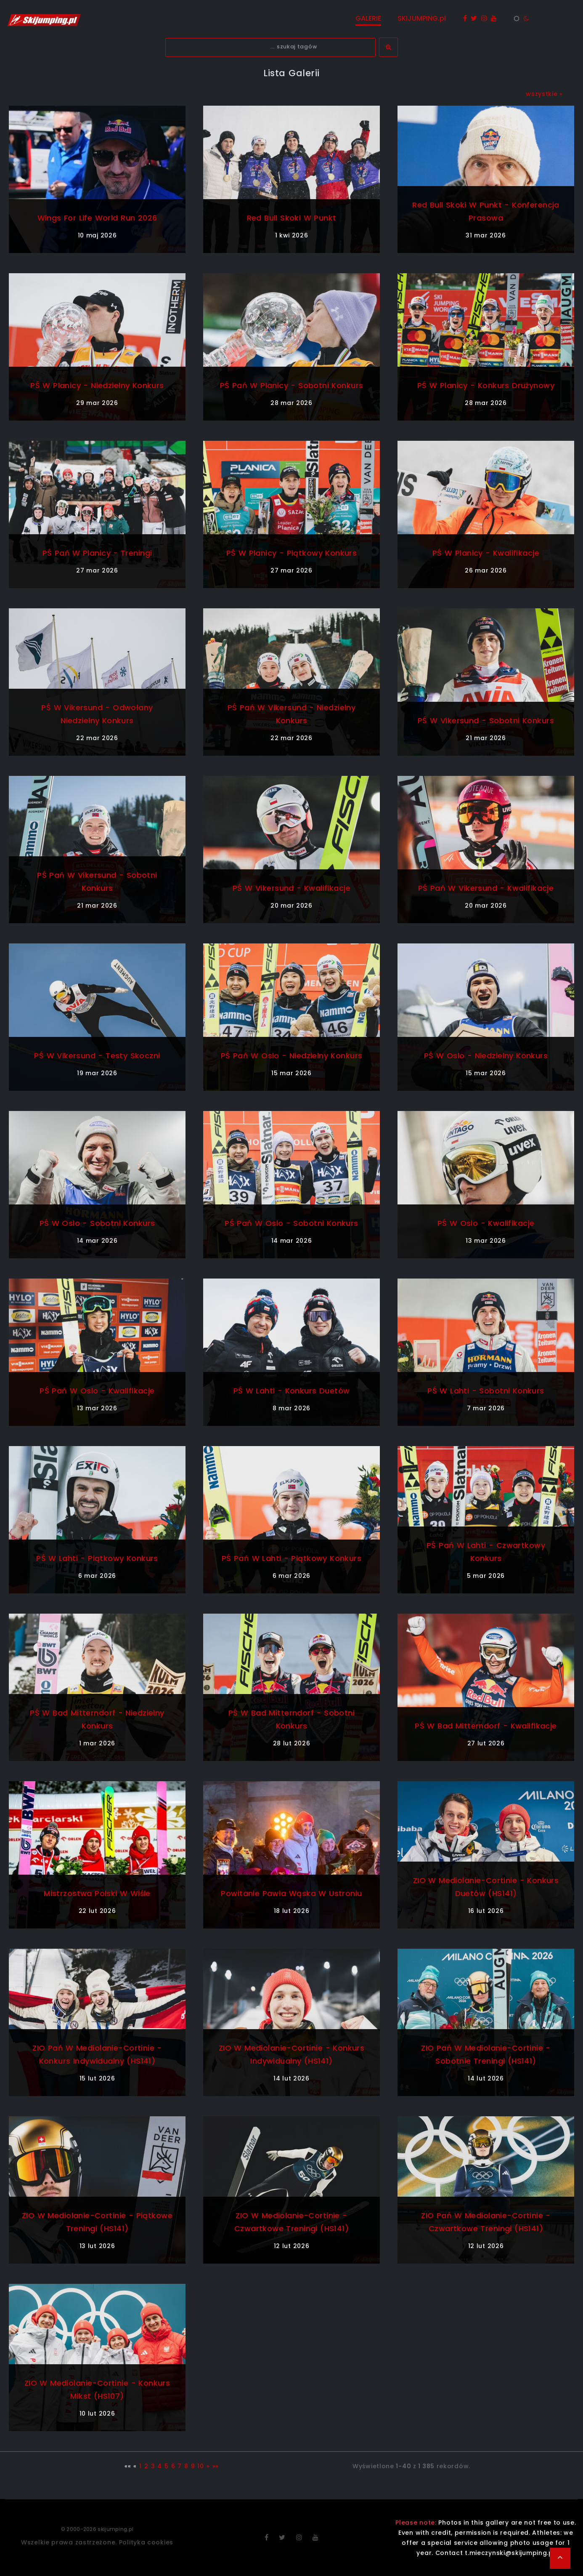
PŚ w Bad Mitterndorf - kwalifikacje (486, 1726)
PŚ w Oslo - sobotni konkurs (97, 1223)
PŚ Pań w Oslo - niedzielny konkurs (291, 1055)
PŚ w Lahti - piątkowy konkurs (97, 1558)
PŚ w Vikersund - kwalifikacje (291, 888)
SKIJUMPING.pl (422, 18)
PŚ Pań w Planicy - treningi (97, 553)
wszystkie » (544, 94)
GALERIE (368, 18)
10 (200, 2466)
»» (215, 2466)
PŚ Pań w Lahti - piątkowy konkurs (292, 1558)
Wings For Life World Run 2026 (97, 218)
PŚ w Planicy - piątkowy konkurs (291, 553)
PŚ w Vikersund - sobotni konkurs (486, 720)
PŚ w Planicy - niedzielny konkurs (97, 385)
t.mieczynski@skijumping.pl (510, 2553)
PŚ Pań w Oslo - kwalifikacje (97, 1390)
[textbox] (270, 47)
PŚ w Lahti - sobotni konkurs (485, 1390)
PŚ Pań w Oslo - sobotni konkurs (291, 1223)
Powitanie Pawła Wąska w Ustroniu (291, 1893)
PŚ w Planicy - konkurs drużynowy (485, 385)
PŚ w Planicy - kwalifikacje (485, 553)
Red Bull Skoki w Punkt (291, 218)
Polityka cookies (146, 2542)
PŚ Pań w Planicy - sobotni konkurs (291, 385)
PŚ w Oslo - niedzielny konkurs (486, 1055)
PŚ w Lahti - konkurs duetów (291, 1390)
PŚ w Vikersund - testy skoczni (97, 1055)
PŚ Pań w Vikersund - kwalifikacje (486, 888)
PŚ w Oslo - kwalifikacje (486, 1223)
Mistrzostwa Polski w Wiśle (97, 1893)
